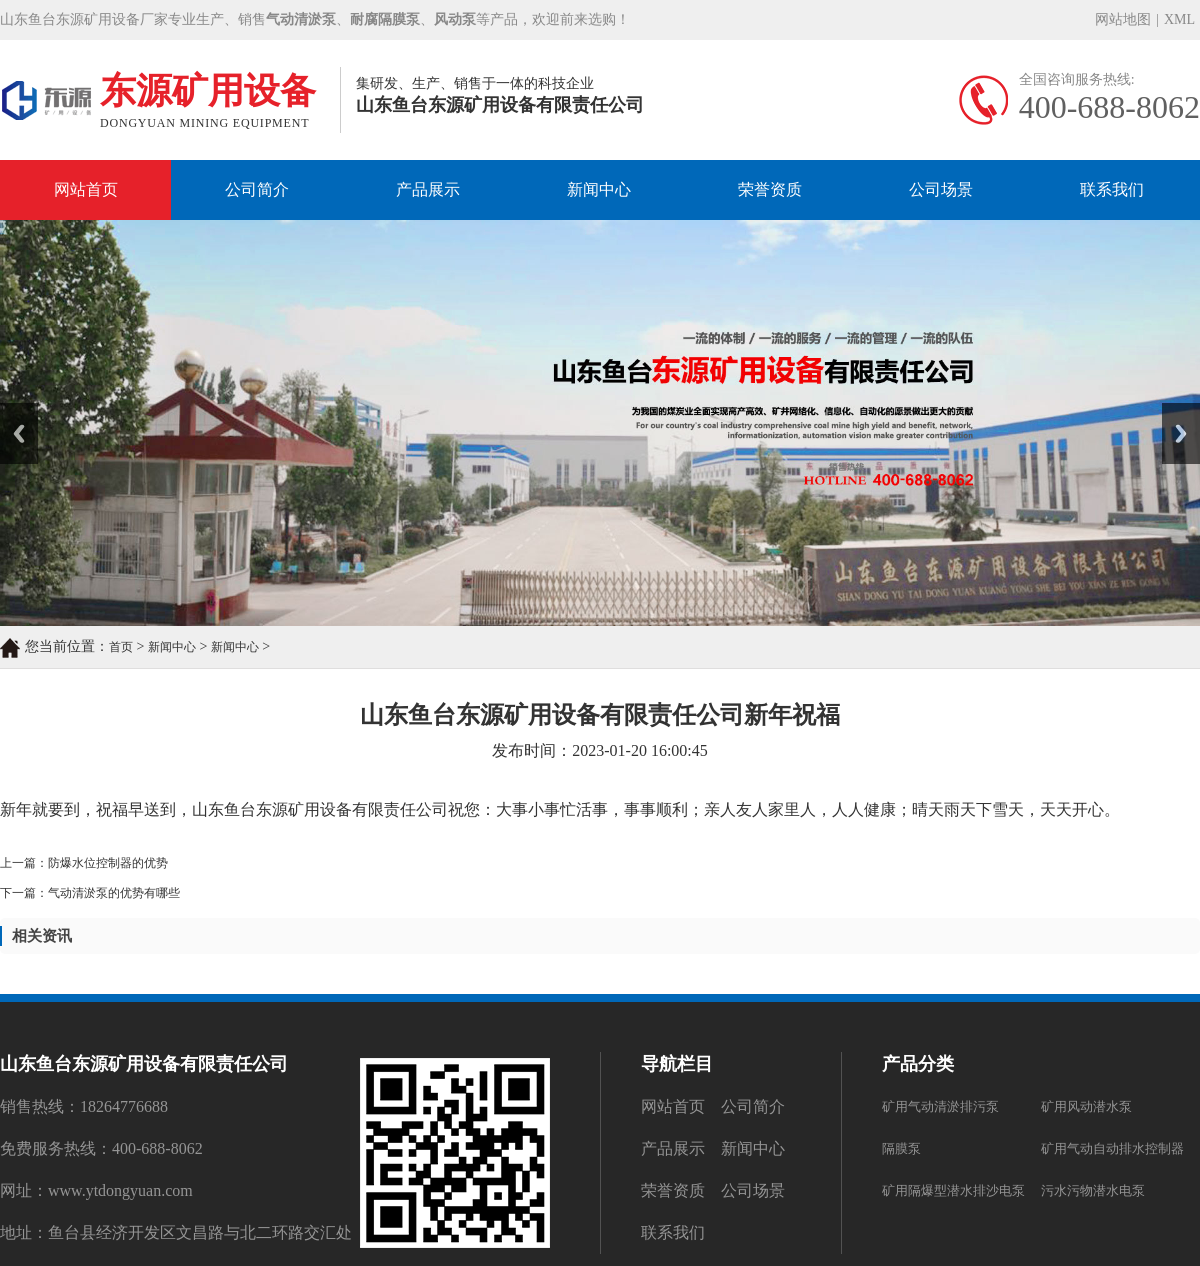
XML (1179, 19)
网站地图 (1123, 19)
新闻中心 (599, 189)
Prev (11, 410)
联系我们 (1112, 189)
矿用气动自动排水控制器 (1112, 1148)
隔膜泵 (901, 1148)
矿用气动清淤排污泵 (940, 1106)
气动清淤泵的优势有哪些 (114, 893)
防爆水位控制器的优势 (108, 863)
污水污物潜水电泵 (1093, 1190)
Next (1173, 410)
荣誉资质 (770, 189)
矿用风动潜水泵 (1086, 1106)
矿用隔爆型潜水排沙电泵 (953, 1190)
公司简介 (257, 189)
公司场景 (941, 189)
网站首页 (86, 189)
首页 (121, 647)
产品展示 (428, 189)
